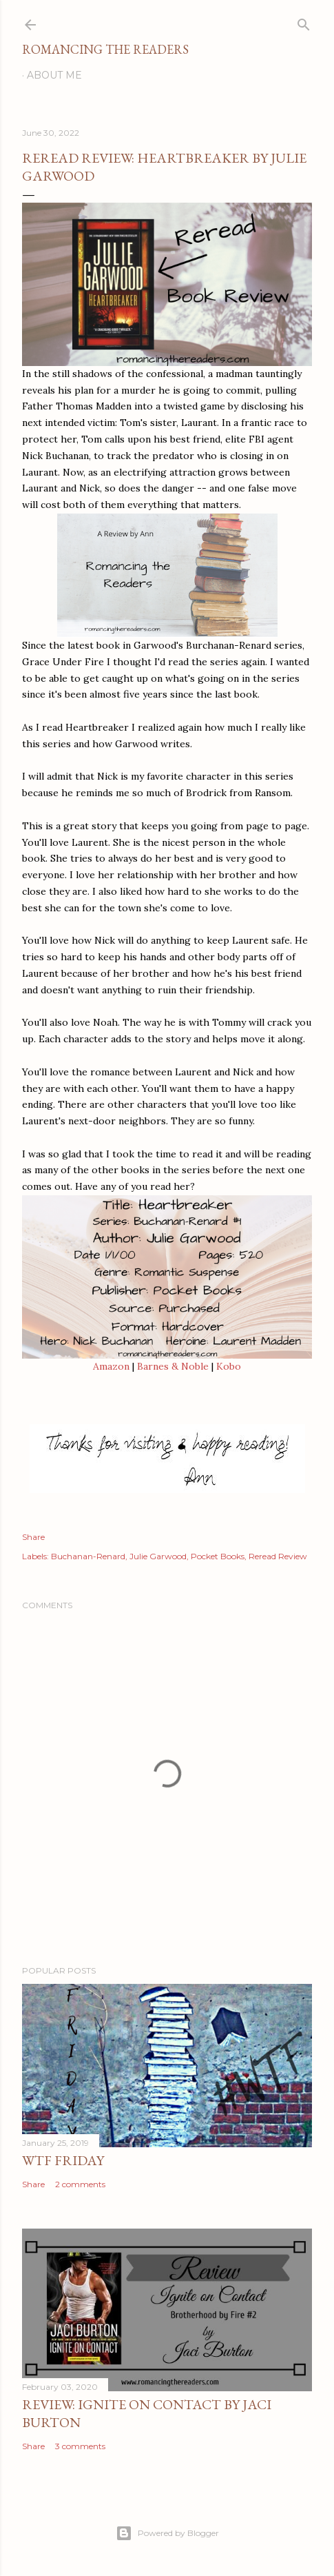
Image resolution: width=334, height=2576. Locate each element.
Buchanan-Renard (88, 1556)
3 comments (80, 2446)
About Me (54, 75)
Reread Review (278, 1556)
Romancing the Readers (105, 49)
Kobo (228, 1366)
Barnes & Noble (173, 1366)
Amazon (111, 1366)
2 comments (80, 2184)
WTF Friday (63, 2160)
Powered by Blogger (167, 2533)
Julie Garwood (158, 1556)
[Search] (303, 21)
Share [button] (33, 1537)
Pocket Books (217, 1556)
